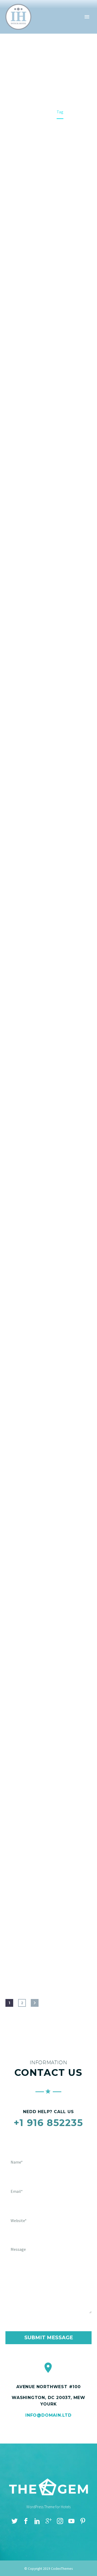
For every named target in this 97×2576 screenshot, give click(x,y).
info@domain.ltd (48, 2415)
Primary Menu (87, 16)
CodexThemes (62, 2568)
